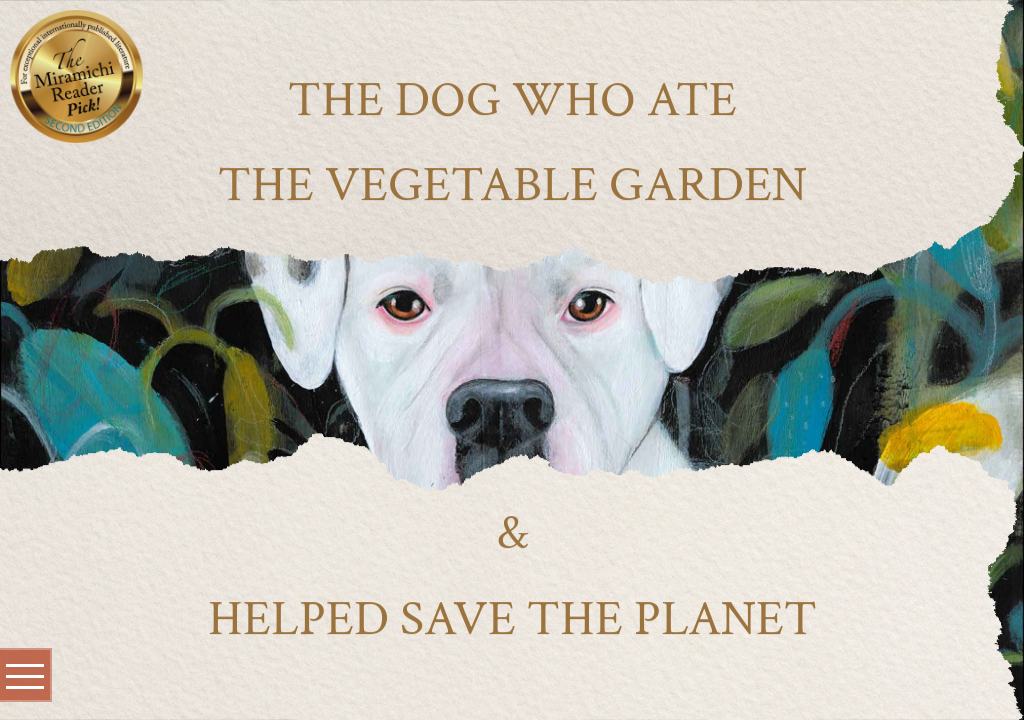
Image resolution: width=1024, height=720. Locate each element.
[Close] (126, 26)
